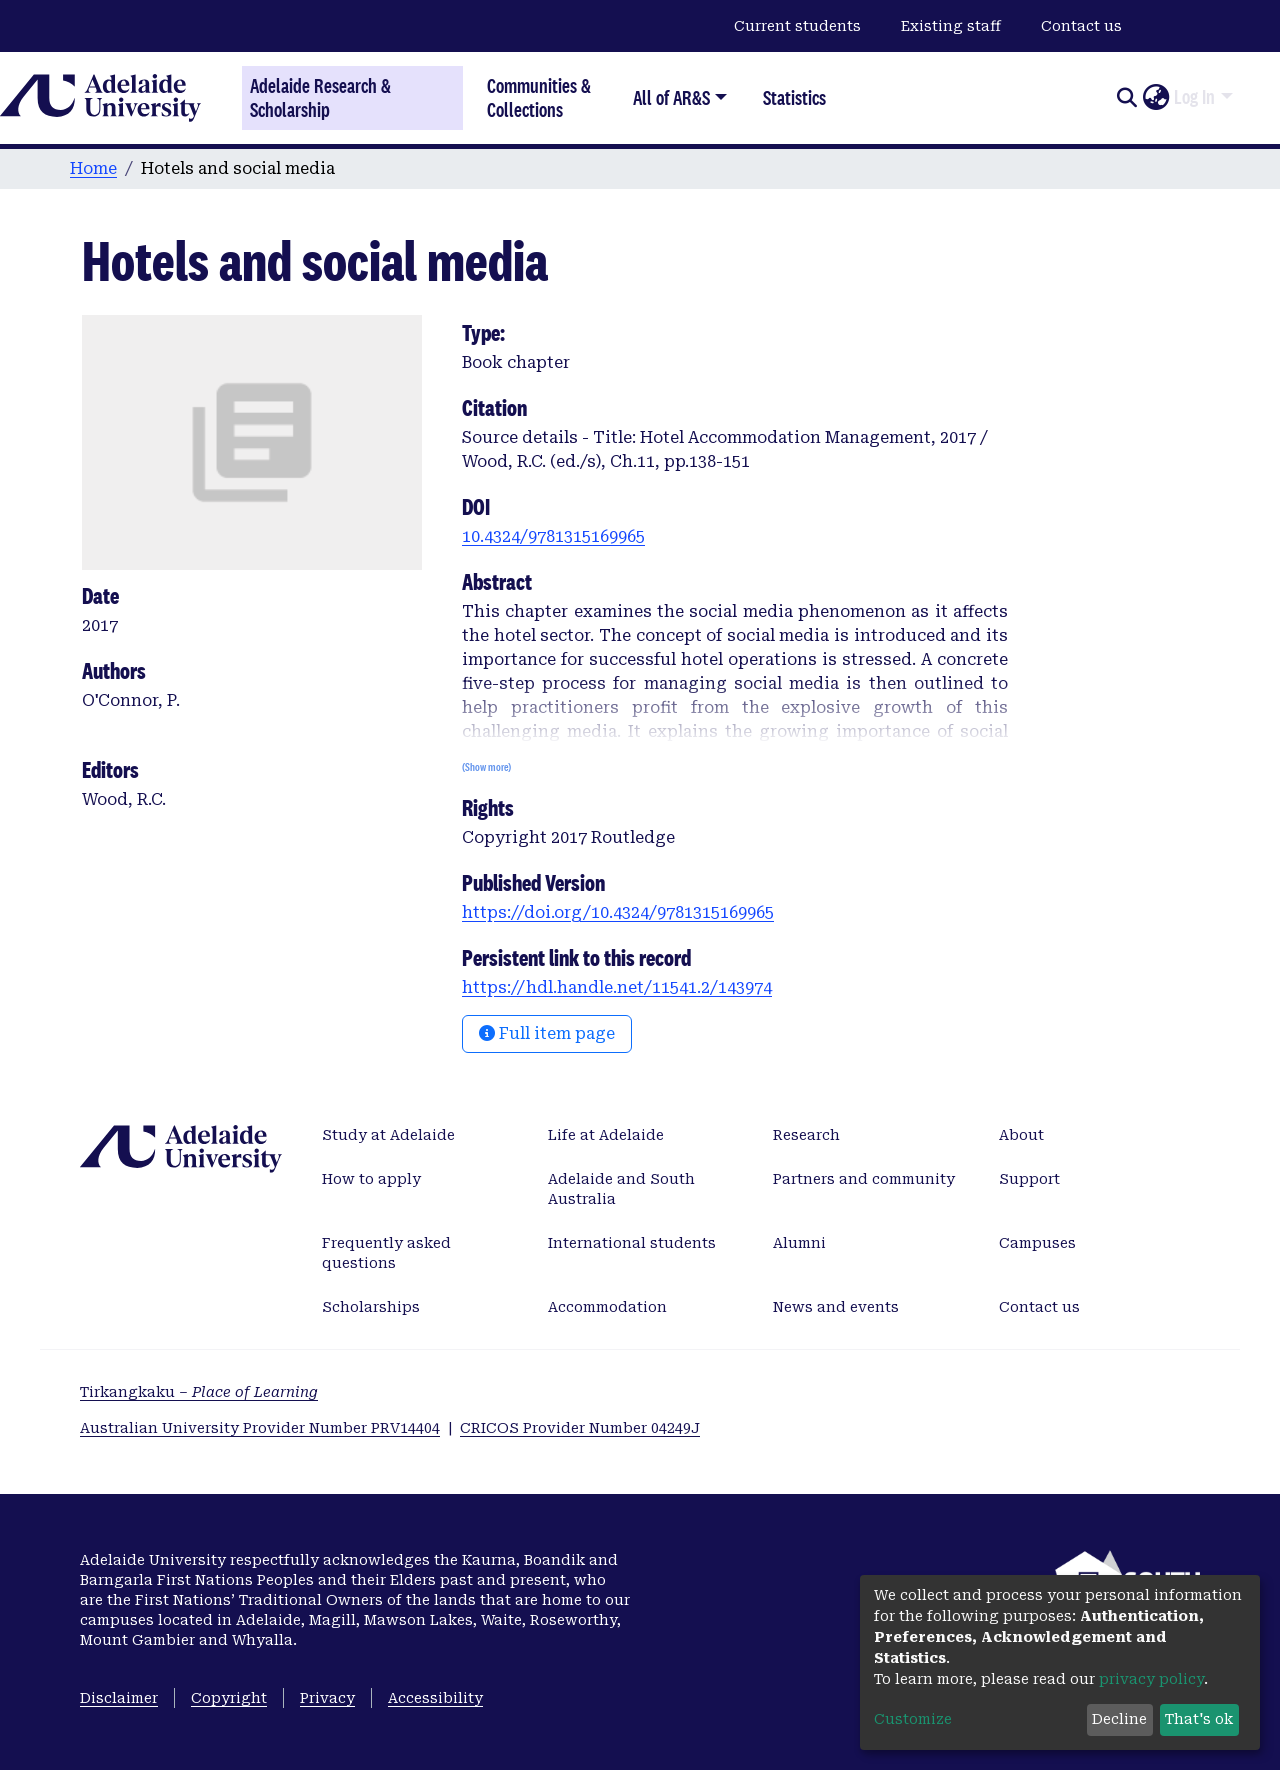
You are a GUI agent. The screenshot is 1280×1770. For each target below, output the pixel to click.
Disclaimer (119, 1698)
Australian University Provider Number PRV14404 (260, 1428)
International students (632, 1243)
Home (93, 168)
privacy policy (1151, 1679)
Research (806, 1135)
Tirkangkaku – (199, 1392)
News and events (836, 1307)
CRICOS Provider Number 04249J (580, 1428)
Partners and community (864, 1179)
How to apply (371, 1179)
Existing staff (951, 26)
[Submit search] (1126, 98)
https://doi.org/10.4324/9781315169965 (618, 912)
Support (1029, 1179)
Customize (913, 1719)
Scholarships (371, 1307)
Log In (1194, 97)
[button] (1155, 98)
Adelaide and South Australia (621, 1189)
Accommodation (607, 1307)
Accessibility (435, 1698)
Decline (1119, 1719)
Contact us (1081, 26)
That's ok (1199, 1719)
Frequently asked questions (386, 1253)
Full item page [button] (547, 1033)
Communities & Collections (539, 97)
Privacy (327, 1698)
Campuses (1037, 1243)
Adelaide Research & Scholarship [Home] (320, 98)
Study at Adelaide (388, 1135)
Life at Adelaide (606, 1135)
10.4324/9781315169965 (553, 536)
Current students (797, 26)
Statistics (794, 97)
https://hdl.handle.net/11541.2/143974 (617, 987)
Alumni (799, 1243)
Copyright (229, 1698)
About (1021, 1135)
